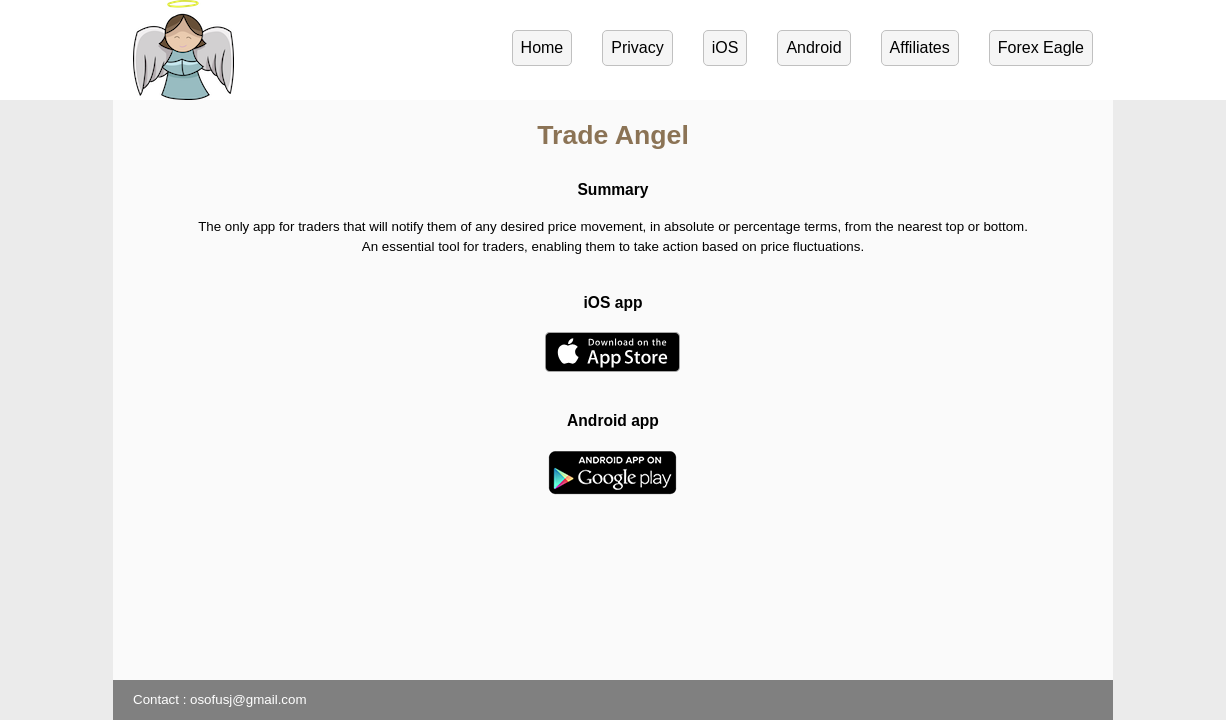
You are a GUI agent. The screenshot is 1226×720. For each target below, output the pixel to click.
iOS (725, 47)
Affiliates (920, 47)
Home (542, 47)
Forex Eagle (1041, 47)
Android (813, 47)
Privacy (637, 47)
